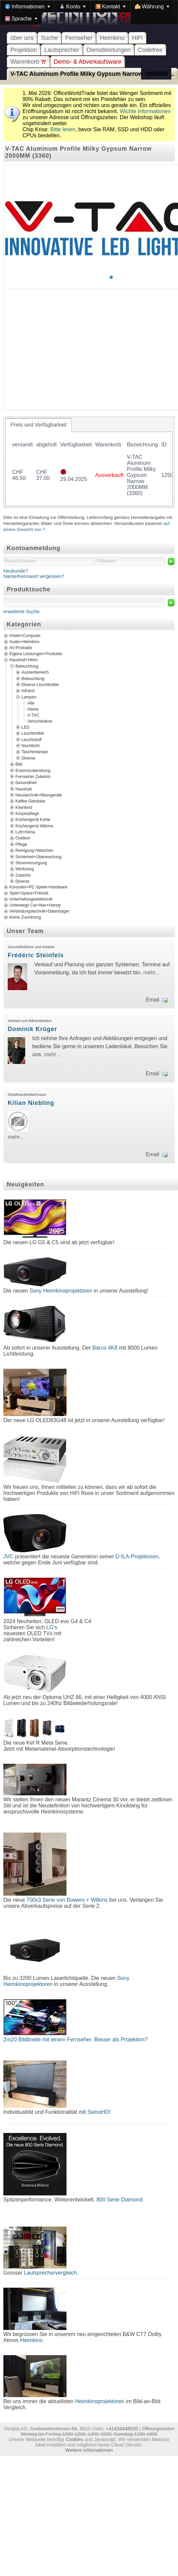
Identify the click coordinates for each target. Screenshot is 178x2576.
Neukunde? (15, 571)
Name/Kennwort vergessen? (33, 576)
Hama (33, 709)
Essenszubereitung (32, 770)
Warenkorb (28, 61)
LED (25, 727)
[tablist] (89, 462)
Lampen (28, 696)
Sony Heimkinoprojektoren (60, 1291)
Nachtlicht (30, 745)
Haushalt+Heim (23, 660)
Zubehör (23, 875)
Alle (31, 703)
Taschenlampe (34, 751)
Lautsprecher (61, 50)
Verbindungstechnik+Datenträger (39, 911)
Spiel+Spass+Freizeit (28, 893)
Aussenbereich (35, 672)
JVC (8, 1556)
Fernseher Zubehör (33, 776)
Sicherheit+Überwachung (38, 856)
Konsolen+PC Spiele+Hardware (38, 887)
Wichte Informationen (145, 111)
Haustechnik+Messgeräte (38, 795)
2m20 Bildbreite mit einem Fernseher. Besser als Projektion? (75, 2039)
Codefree (150, 50)
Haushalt (23, 788)
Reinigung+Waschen (34, 850)
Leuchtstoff (31, 739)
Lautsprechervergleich (50, 2273)
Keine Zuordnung (25, 917)
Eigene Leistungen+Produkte (35, 653)
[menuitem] (27, 6)
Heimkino (112, 38)
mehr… (152, 972)
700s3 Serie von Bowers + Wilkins (67, 1900)
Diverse (28, 758)
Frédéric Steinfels (36, 955)
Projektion (23, 50)
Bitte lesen (63, 129)
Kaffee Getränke (30, 801)
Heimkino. (32, 2340)
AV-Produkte (20, 647)
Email (152, 1000)
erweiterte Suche (21, 611)
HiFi (137, 38)
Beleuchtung (26, 666)
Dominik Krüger (32, 1029)
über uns (22, 38)
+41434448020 (122, 2428)
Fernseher (78, 38)
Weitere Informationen (89, 2450)
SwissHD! (98, 2112)
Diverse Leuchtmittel (40, 684)
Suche (49, 38)
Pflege (21, 844)
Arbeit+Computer (25, 635)
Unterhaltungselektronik (31, 899)
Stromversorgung (31, 863)
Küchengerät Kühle (32, 819)
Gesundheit (26, 782)
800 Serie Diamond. (120, 2199)
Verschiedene (40, 721)
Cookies (74, 2439)
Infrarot (28, 690)
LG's (51, 1627)
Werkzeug (24, 869)
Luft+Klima (25, 832)
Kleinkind (23, 807)
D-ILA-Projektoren (137, 1556)
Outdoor (22, 838)
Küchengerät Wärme (34, 825)
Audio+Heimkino (24, 641)
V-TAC (33, 715)
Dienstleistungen (109, 50)
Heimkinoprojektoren (99, 2401)
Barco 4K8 (105, 1348)
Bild (18, 764)
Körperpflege (27, 813)
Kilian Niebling (31, 1103)
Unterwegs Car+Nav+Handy (35, 905)
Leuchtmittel (32, 733)
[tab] (38, 425)
